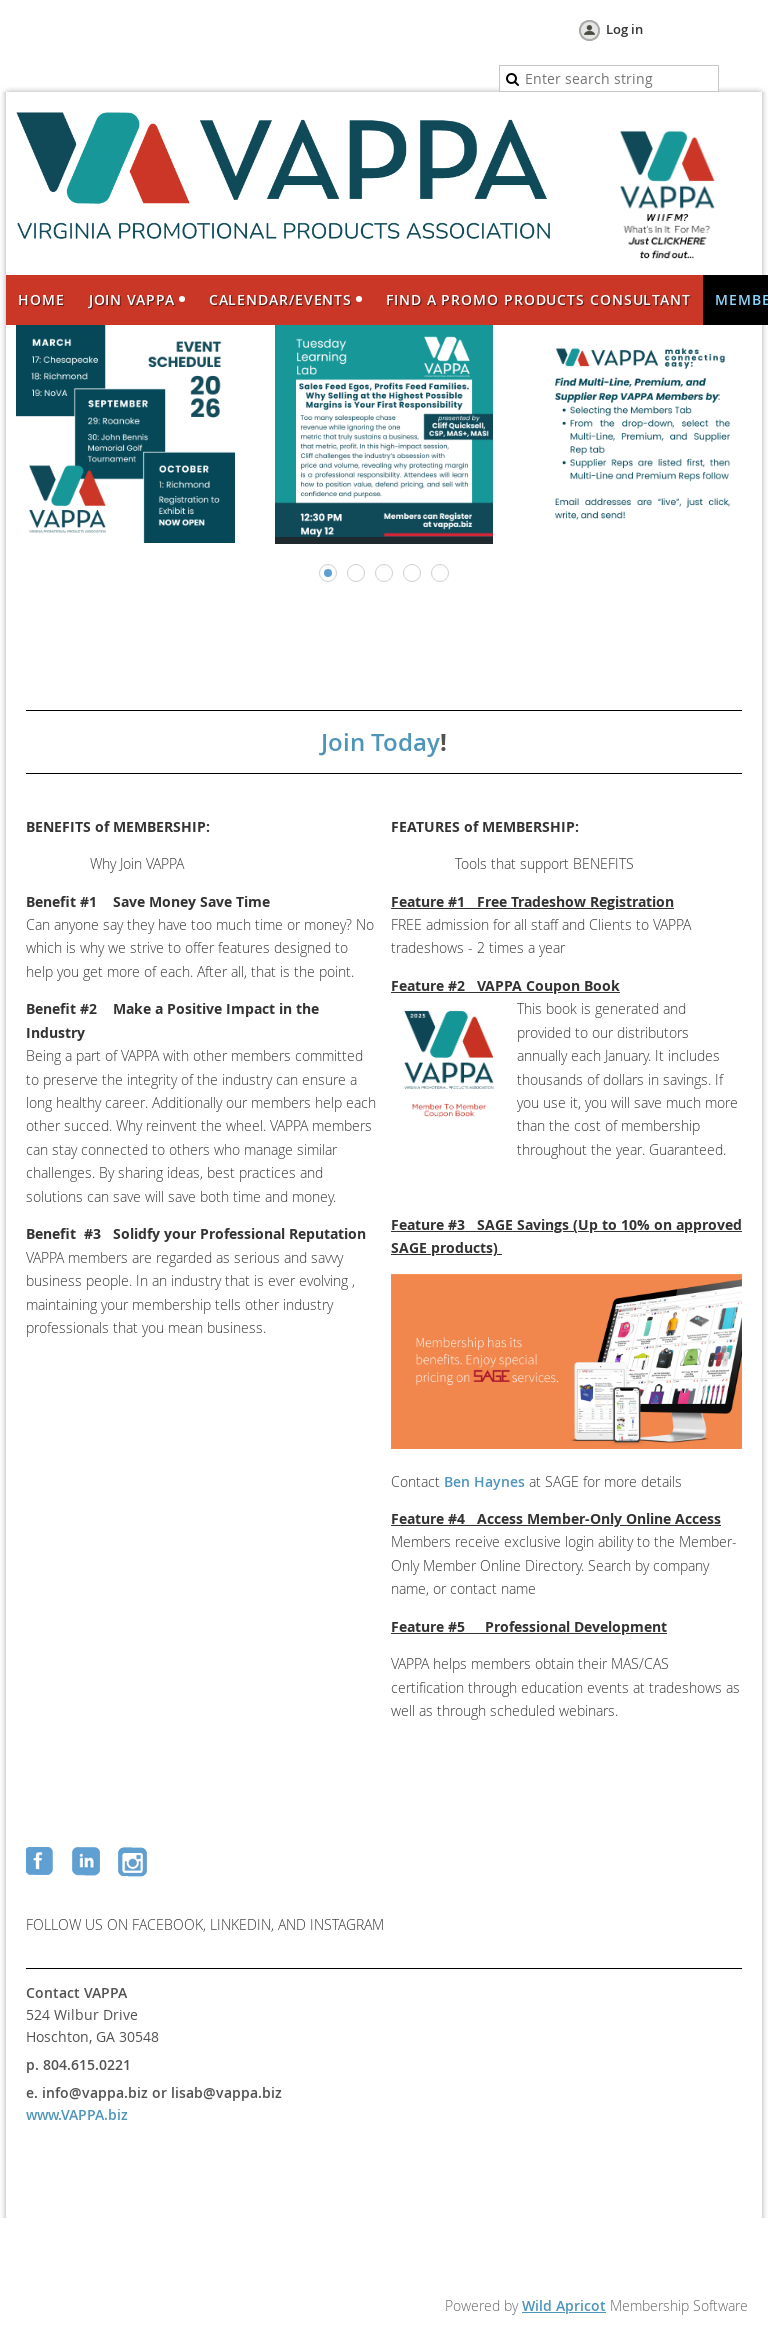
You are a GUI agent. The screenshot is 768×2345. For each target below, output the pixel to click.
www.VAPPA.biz (77, 2114)
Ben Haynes (484, 1481)
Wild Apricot (564, 2305)
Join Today (380, 742)
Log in (624, 29)
